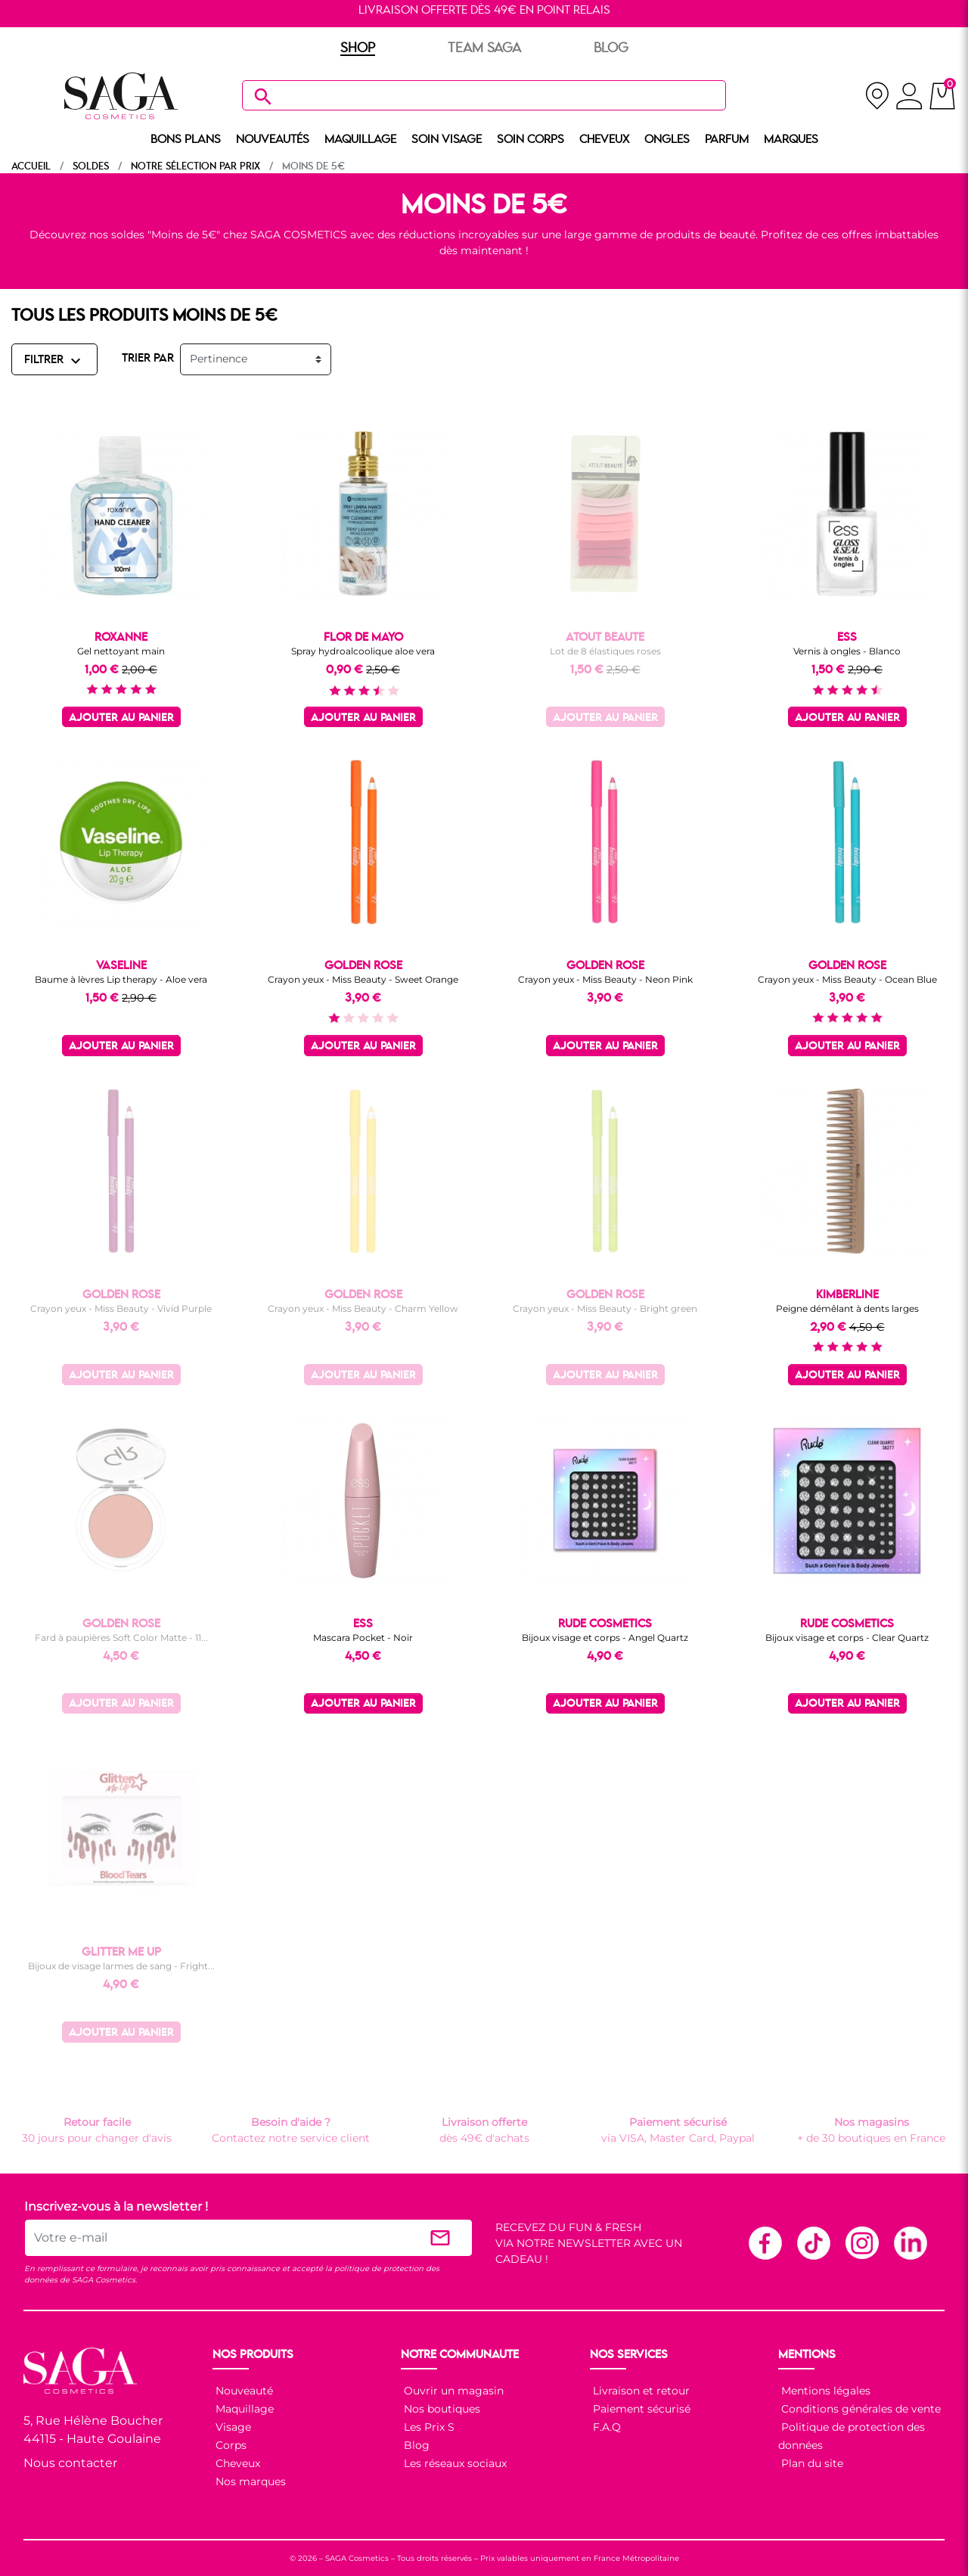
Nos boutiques (440, 2409)
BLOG (611, 48)
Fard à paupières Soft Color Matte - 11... (121, 1637)
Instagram (861, 2242)
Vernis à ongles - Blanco (847, 651)
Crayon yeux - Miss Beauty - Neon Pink (605, 979)
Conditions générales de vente (859, 2409)
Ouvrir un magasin (452, 2390)
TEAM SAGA (484, 48)
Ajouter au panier (121, 718)
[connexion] (909, 98)
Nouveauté (243, 2390)
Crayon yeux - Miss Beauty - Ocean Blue (847, 979)
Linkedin (910, 2242)
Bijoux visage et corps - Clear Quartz (847, 1637)
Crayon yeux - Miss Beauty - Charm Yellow (363, 1308)
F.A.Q (605, 2427)
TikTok (813, 2242)
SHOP (357, 48)
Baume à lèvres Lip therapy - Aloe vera (121, 979)
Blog (415, 2445)
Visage (232, 2427)
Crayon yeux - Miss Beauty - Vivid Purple (121, 1308)
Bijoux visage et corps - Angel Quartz (605, 1637)
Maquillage (243, 2409)
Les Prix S (428, 2427)
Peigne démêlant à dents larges (847, 1308)
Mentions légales (824, 2390)
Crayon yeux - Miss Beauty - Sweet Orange (363, 979)
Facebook (764, 2242)
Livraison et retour (640, 2390)
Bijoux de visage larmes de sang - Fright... (121, 1966)
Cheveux (236, 2463)
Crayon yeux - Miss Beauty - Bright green (605, 1308)
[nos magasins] (877, 96)
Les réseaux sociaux (454, 2463)
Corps (230, 2445)
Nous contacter (70, 2463)
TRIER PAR (148, 358)
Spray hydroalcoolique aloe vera (363, 651)
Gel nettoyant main (121, 651)
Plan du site (810, 2463)
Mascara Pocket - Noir (363, 1637)
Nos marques (249, 2481)
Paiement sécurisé (640, 2409)
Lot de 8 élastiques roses (605, 651)
